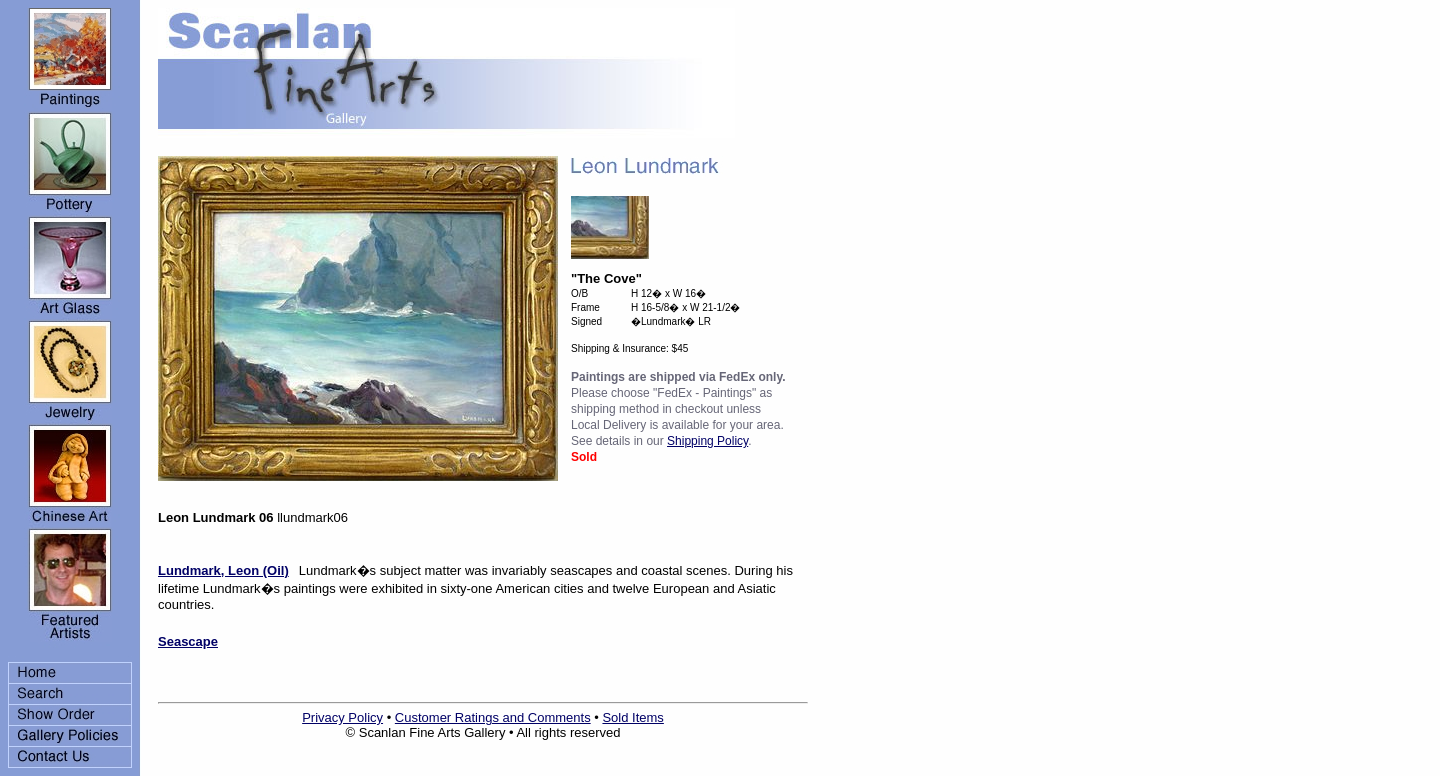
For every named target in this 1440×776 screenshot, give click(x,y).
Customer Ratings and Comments (493, 717)
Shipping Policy (707, 441)
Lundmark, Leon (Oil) (223, 570)
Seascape (188, 641)
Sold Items (632, 717)
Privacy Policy (342, 717)
